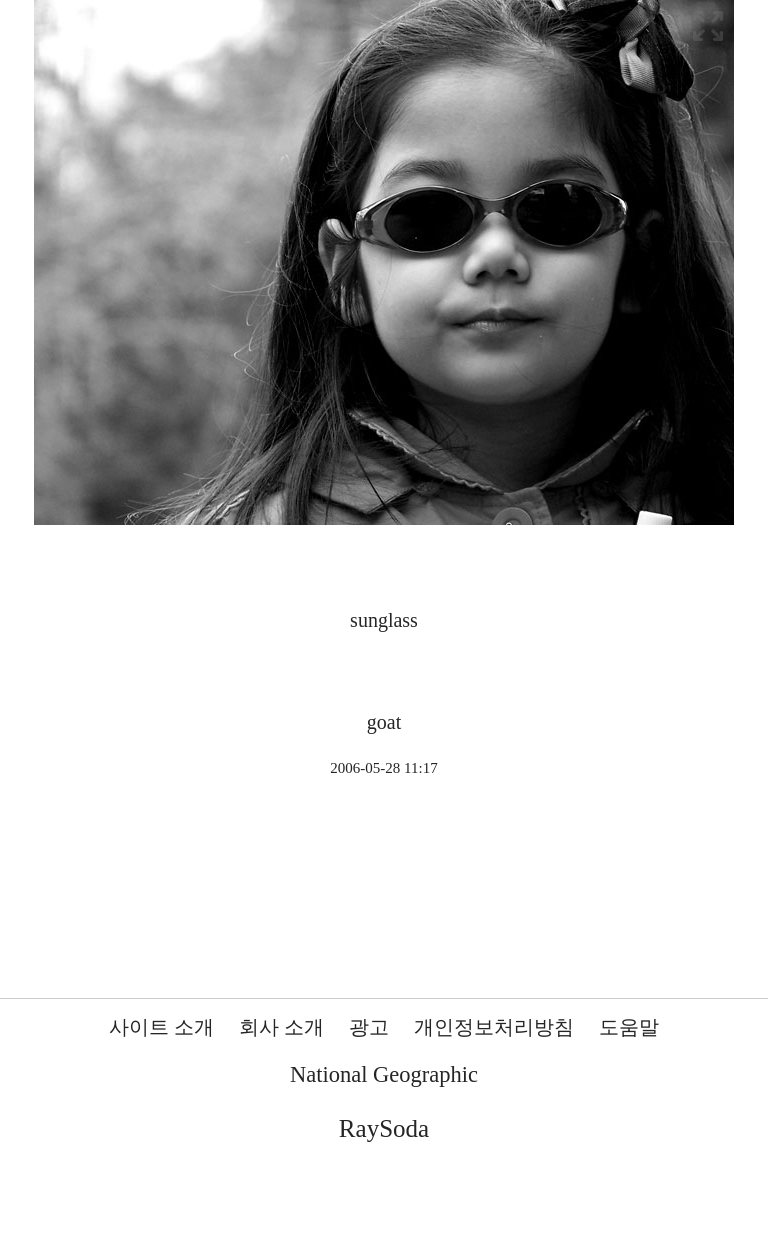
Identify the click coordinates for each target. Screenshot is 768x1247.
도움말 (629, 1027)
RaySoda (384, 1128)
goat (384, 722)
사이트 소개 (161, 1027)
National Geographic (384, 1074)
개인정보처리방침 (494, 1027)
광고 (369, 1027)
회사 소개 (281, 1027)
